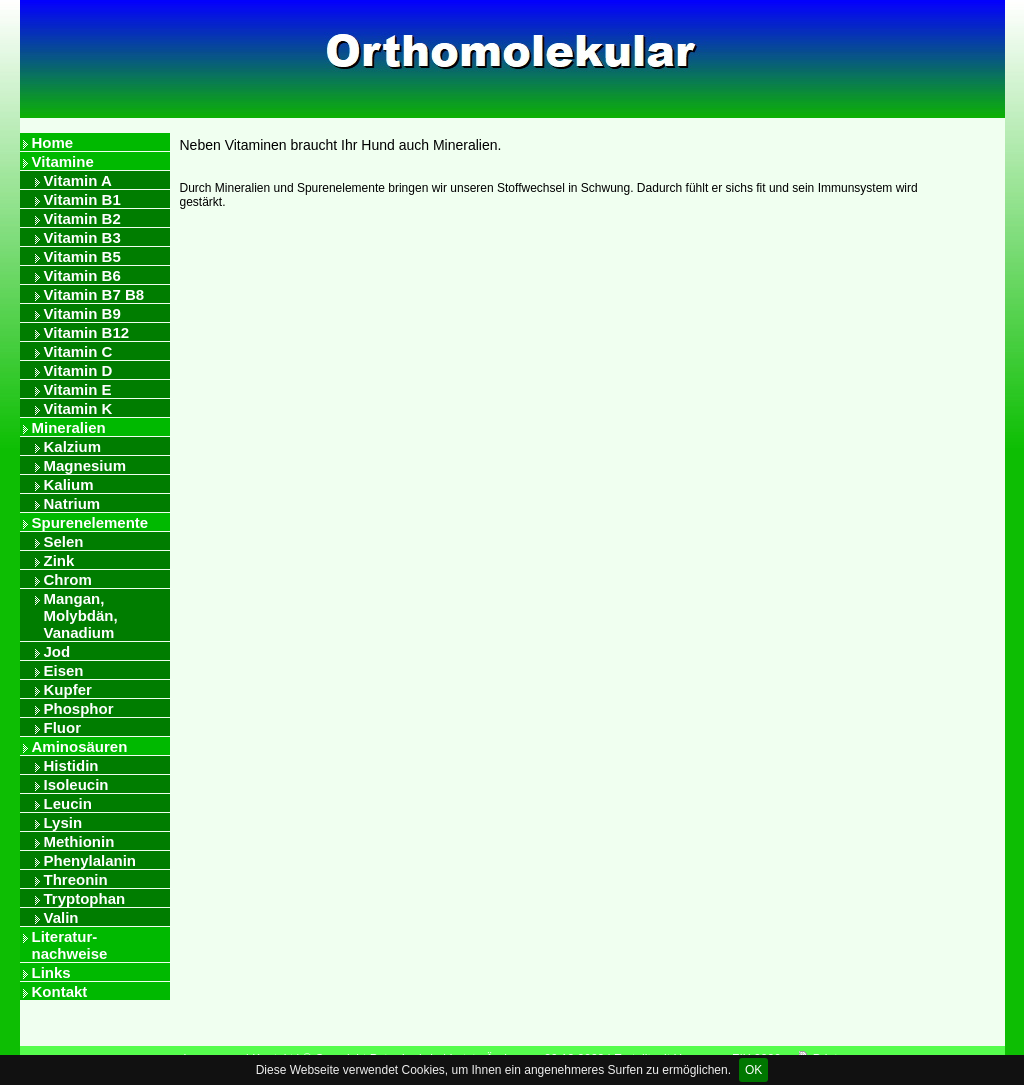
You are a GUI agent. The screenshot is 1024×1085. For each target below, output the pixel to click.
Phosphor (79, 708)
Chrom (68, 579)
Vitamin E (78, 389)
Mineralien (69, 427)
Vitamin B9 (82, 313)
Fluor (63, 727)
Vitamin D (78, 370)
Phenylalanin (90, 860)
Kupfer (68, 689)
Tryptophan (85, 898)
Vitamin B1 (82, 199)
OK (753, 1070)
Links (51, 972)
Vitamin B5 (82, 256)
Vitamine (63, 161)
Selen (64, 541)
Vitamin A (78, 180)
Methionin (79, 841)
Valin (61, 917)
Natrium (72, 503)
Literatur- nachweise (70, 945)
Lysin (63, 822)
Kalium (69, 484)
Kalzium (73, 446)
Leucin (68, 803)
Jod (57, 651)
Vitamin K (78, 408)
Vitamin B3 (82, 237)
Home (53, 142)
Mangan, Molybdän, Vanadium (81, 615)
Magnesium (85, 465)
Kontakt (60, 991)
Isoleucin (76, 784)
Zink (59, 560)
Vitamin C (78, 351)
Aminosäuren (80, 746)
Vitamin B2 (82, 218)
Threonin (76, 879)
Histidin (71, 765)
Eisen (64, 670)
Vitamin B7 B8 (94, 294)
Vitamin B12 (87, 332)
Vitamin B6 (82, 275)
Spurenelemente (90, 522)
